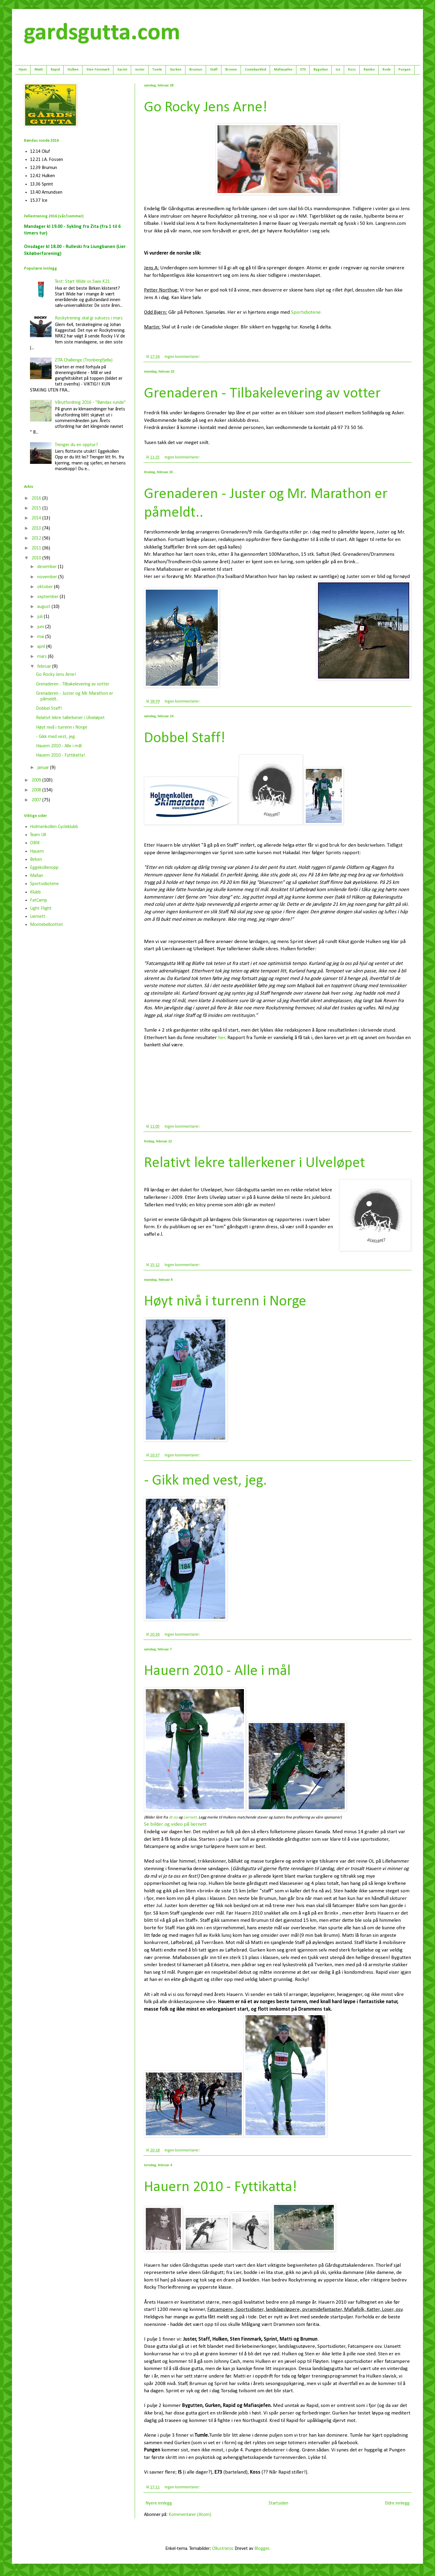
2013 (37, 528)
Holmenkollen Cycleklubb (54, 826)
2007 (37, 800)
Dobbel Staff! (184, 738)
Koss (352, 69)
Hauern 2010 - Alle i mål (217, 1671)
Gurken (176, 69)
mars (42, 656)
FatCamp (38, 900)
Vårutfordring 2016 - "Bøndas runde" (90, 402)
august (44, 606)
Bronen (231, 69)
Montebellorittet (46, 924)
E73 (303, 69)
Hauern (37, 851)
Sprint (122, 69)
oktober (45, 587)
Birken (36, 859)
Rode (386, 69)
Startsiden (278, 2503)
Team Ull (38, 835)
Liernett (37, 916)
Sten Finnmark (98, 69)
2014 (37, 518)
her (221, 1037)
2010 (37, 558)
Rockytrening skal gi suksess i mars (89, 318)
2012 (37, 538)
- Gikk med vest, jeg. (205, 1481)
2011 (37, 548)
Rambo (369, 69)
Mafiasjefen (283, 69)
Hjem (23, 69)
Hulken (73, 69)
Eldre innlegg (397, 2503)
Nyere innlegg (159, 2503)
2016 (37, 498)
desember (47, 566)
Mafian (36, 875)
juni (41, 626)
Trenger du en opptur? (76, 445)
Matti (38, 69)
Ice (338, 69)
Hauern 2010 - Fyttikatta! (220, 2187)
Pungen (404, 69)
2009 (37, 780)
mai (41, 636)
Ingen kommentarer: (183, 357)
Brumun (195, 69)
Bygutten (321, 69)
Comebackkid (255, 69)
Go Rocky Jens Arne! (205, 107)
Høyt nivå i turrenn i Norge (225, 1301)
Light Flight (41, 908)
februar (44, 666)
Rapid (55, 69)
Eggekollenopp (44, 867)
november (47, 577)
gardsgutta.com (102, 33)
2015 (37, 508)
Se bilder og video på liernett (175, 1824)
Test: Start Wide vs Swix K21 (82, 281)
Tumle (157, 69)
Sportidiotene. (306, 312)
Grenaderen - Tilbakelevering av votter (262, 393)
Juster (140, 69)
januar (43, 767)
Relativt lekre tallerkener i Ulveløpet (254, 1163)
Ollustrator (222, 2548)
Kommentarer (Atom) (190, 2514)
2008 (37, 790)
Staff (214, 69)
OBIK (35, 843)
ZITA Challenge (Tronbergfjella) (83, 360)
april (41, 646)
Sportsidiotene (44, 883)
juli (40, 616)
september (48, 596)
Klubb (35, 892)
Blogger (261, 2548)
